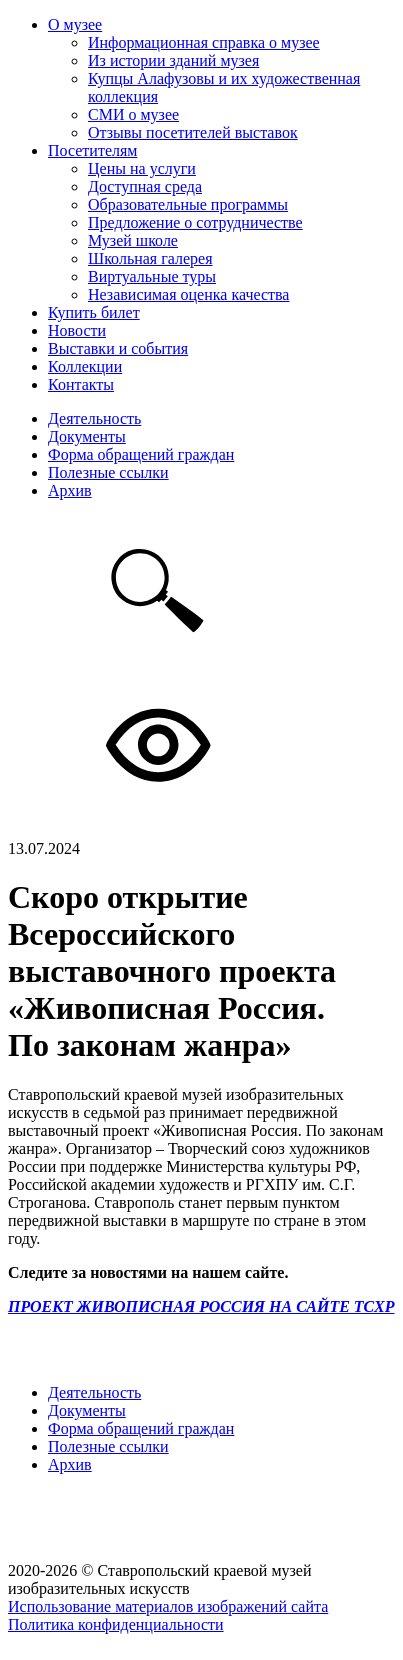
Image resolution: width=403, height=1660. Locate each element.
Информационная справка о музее (204, 42)
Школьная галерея (150, 258)
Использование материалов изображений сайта (168, 1606)
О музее (75, 24)
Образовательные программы (188, 204)
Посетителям (92, 150)
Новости (77, 330)
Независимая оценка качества (188, 294)
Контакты (81, 384)
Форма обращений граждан (141, 454)
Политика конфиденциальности (116, 1624)
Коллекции (85, 366)
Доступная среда (145, 186)
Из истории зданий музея (173, 60)
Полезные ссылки (108, 472)
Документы (87, 436)
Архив (70, 490)
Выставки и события (118, 348)
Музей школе (133, 240)
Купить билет (94, 312)
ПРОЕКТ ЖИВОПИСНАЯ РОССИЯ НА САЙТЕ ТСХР (201, 1306)
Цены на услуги (142, 168)
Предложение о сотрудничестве (195, 222)
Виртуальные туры (152, 276)
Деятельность (94, 418)
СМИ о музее (133, 114)
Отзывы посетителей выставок (193, 132)
